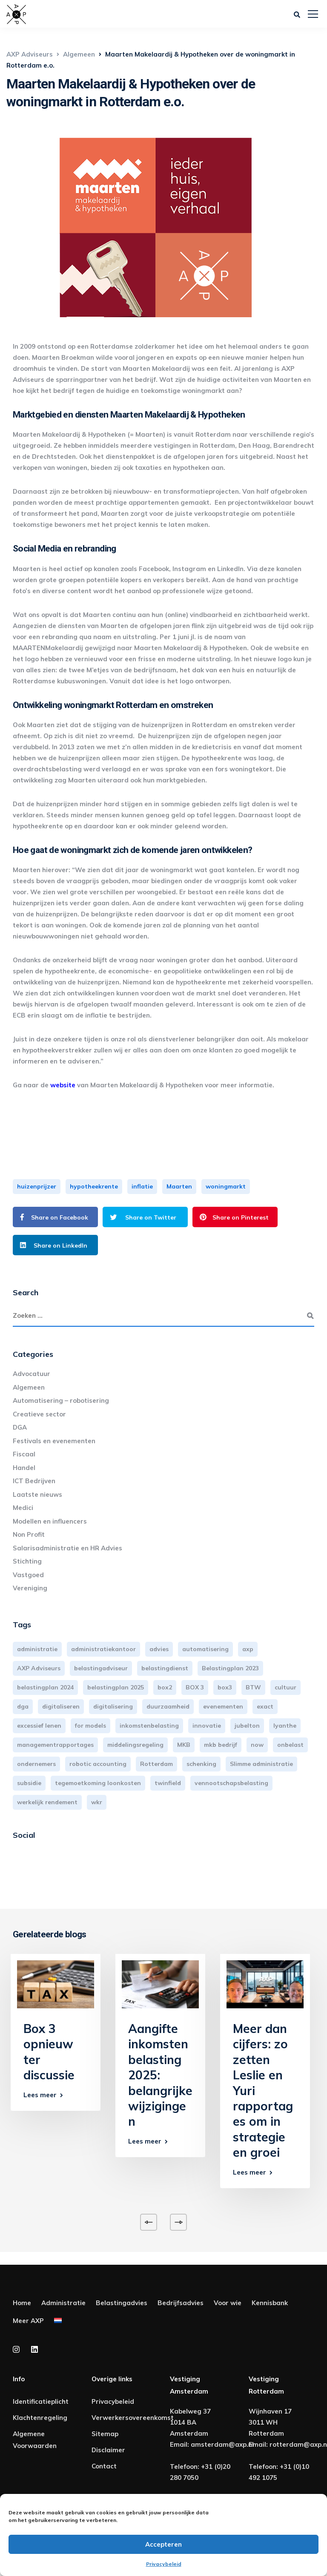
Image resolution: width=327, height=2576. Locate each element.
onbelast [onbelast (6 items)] (290, 1745)
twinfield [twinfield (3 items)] (168, 1783)
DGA (20, 1427)
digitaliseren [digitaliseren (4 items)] (61, 1706)
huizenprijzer (36, 1186)
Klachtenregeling (40, 2418)
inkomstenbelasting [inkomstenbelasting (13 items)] (149, 1725)
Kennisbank (270, 2303)
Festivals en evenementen (54, 1441)
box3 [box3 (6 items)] (225, 1687)
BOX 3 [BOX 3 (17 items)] (195, 1687)
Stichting (27, 1561)
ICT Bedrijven (34, 1481)
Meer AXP (28, 2321)
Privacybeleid (163, 2564)
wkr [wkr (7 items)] (96, 1802)
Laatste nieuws (37, 1494)
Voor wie (227, 2303)
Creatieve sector (39, 1414)
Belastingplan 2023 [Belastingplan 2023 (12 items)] (230, 1668)
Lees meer (40, 2095)
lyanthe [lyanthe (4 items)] (284, 1725)
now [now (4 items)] (257, 1745)
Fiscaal (24, 1454)
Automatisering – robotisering (61, 1400)
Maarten (179, 1186)
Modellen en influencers (50, 1521)
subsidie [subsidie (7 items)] (29, 1783)
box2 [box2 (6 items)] (165, 1687)
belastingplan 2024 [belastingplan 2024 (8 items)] (45, 1687)
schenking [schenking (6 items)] (201, 1764)
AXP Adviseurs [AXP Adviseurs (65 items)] (38, 1668)
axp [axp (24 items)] (247, 1649)
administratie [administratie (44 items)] (37, 1649)
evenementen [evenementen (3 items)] (223, 1706)
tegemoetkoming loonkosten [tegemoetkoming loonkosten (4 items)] (98, 1783)
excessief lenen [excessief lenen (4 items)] (39, 1725)
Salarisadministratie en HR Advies (67, 1548)
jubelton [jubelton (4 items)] (247, 1725)
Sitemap (105, 2434)
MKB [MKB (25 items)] (183, 1745)
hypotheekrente (94, 1186)
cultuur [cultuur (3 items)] (285, 1687)
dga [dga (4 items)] (23, 1706)
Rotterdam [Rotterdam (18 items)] (156, 1764)
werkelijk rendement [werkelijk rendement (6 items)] (47, 1802)
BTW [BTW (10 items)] (253, 1687)
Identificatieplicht (41, 2401)
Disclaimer (108, 2450)
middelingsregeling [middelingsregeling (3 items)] (135, 1745)
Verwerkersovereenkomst (133, 2418)
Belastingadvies (121, 2303)
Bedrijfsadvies (181, 2303)
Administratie (63, 2303)
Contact (104, 2466)
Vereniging (30, 1588)
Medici (23, 1508)
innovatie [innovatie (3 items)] (206, 1725)
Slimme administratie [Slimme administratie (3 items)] (261, 1764)
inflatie (142, 1186)
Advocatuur (31, 1374)
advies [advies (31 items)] (159, 1649)
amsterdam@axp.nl (222, 2444)
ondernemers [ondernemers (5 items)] (36, 1764)
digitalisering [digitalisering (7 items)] (113, 1706)
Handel (24, 1468)
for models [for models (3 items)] (90, 1725)
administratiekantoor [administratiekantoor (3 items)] (103, 1649)
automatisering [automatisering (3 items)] (205, 1649)
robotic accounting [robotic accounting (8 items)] (97, 1764)
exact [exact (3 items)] (265, 1706)
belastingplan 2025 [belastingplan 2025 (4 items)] (115, 1687)
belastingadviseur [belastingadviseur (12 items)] (101, 1668)
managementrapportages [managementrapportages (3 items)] (55, 1745)
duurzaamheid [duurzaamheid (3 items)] (167, 1706)
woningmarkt (226, 1186)
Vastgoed (28, 1575)
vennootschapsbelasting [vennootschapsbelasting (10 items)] (231, 1783)
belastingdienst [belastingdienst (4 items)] (164, 1668)
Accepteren (163, 2544)
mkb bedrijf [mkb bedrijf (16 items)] (220, 1745)
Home (22, 2303)
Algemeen (29, 1387)
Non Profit (29, 1534)
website (62, 1085)
